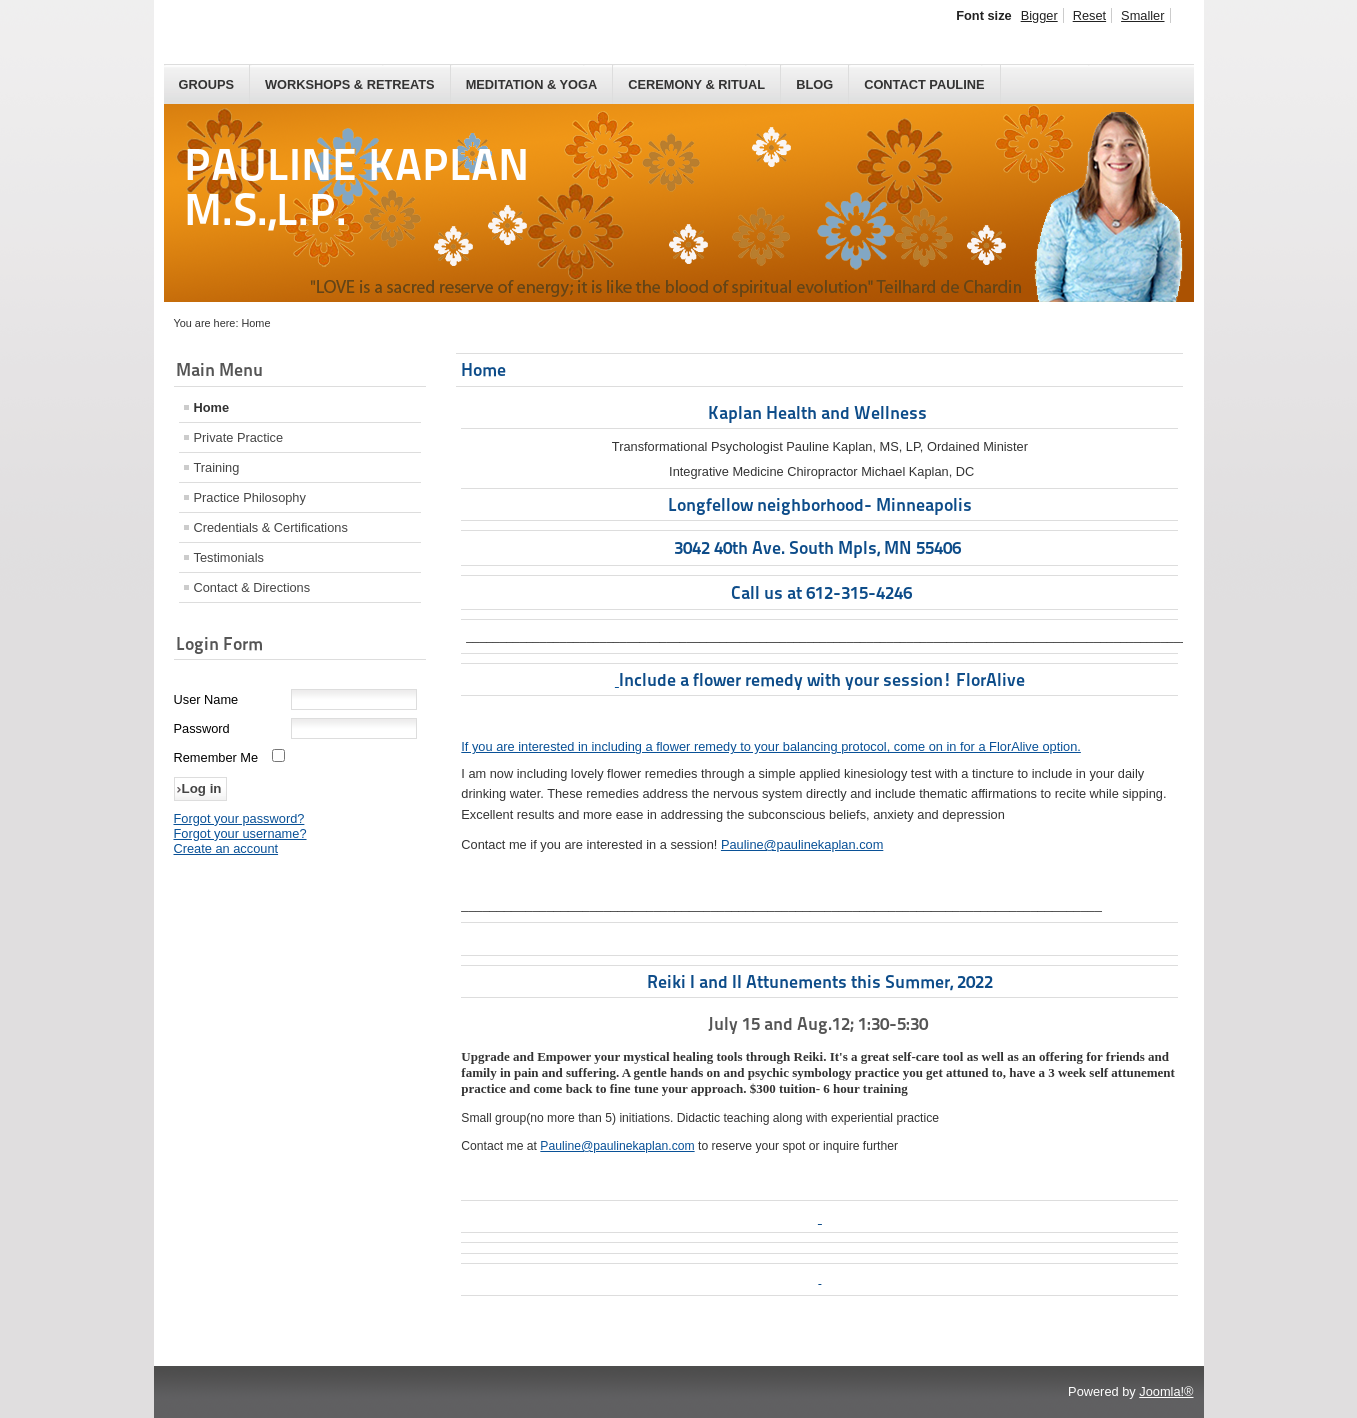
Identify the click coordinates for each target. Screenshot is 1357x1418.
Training (217, 467)
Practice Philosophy (250, 497)
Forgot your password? (239, 818)
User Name (206, 699)
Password (202, 728)
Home (212, 407)
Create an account (226, 848)
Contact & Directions (252, 587)
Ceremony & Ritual (696, 84)
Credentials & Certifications (271, 527)
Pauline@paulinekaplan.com (802, 844)
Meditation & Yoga (532, 84)
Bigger (1039, 15)
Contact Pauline (924, 84)
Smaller (1142, 15)
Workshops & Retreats (350, 84)
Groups (206, 84)
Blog (814, 84)
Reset (1089, 15)
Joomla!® (1166, 1391)
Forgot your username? (240, 833)
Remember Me (216, 757)
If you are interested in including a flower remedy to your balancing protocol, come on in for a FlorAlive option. (771, 746)
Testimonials (229, 557)
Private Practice (239, 437)
